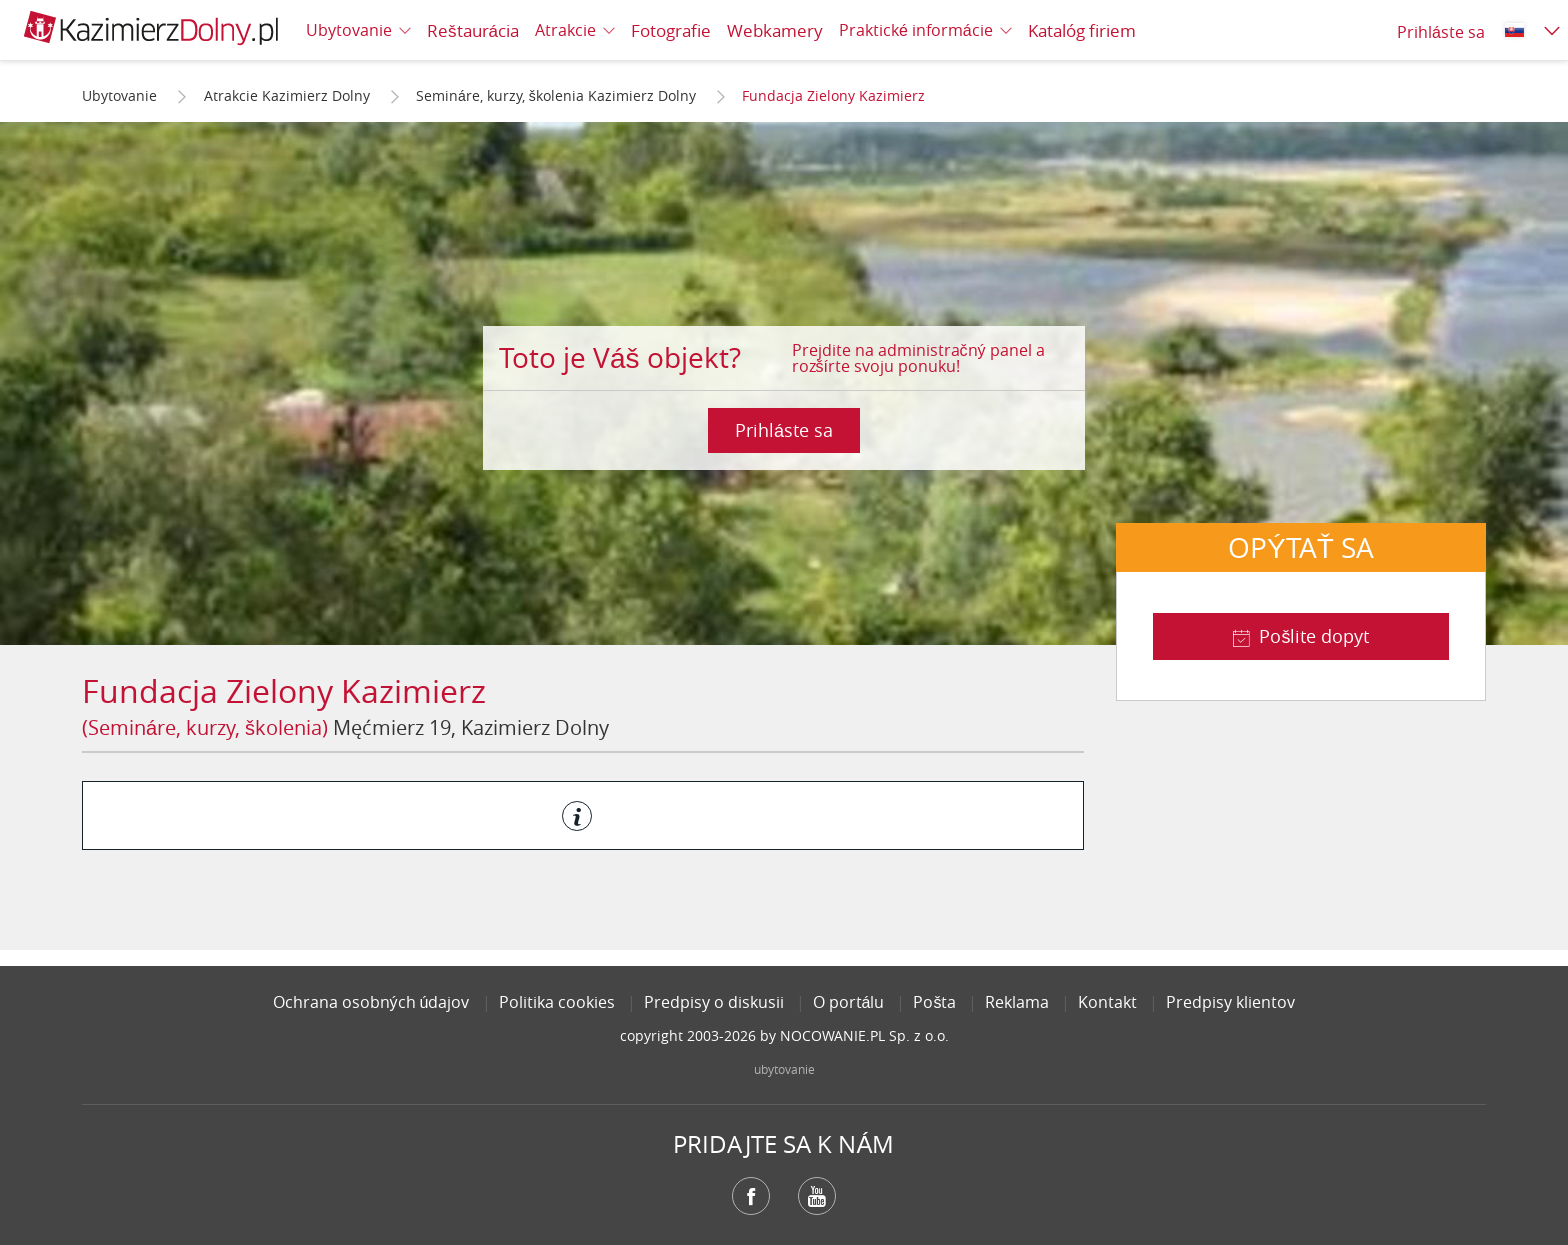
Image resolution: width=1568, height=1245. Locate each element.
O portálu (849, 1002)
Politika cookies (557, 1002)
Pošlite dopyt (1314, 636)
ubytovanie (784, 1069)
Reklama (1017, 1002)
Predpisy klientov (1230, 1002)
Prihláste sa (784, 430)
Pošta (934, 1002)
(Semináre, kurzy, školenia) (205, 727)
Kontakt (1107, 1002)
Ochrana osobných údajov (371, 1002)
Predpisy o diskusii (714, 1002)
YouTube (817, 1196)
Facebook (751, 1196)
